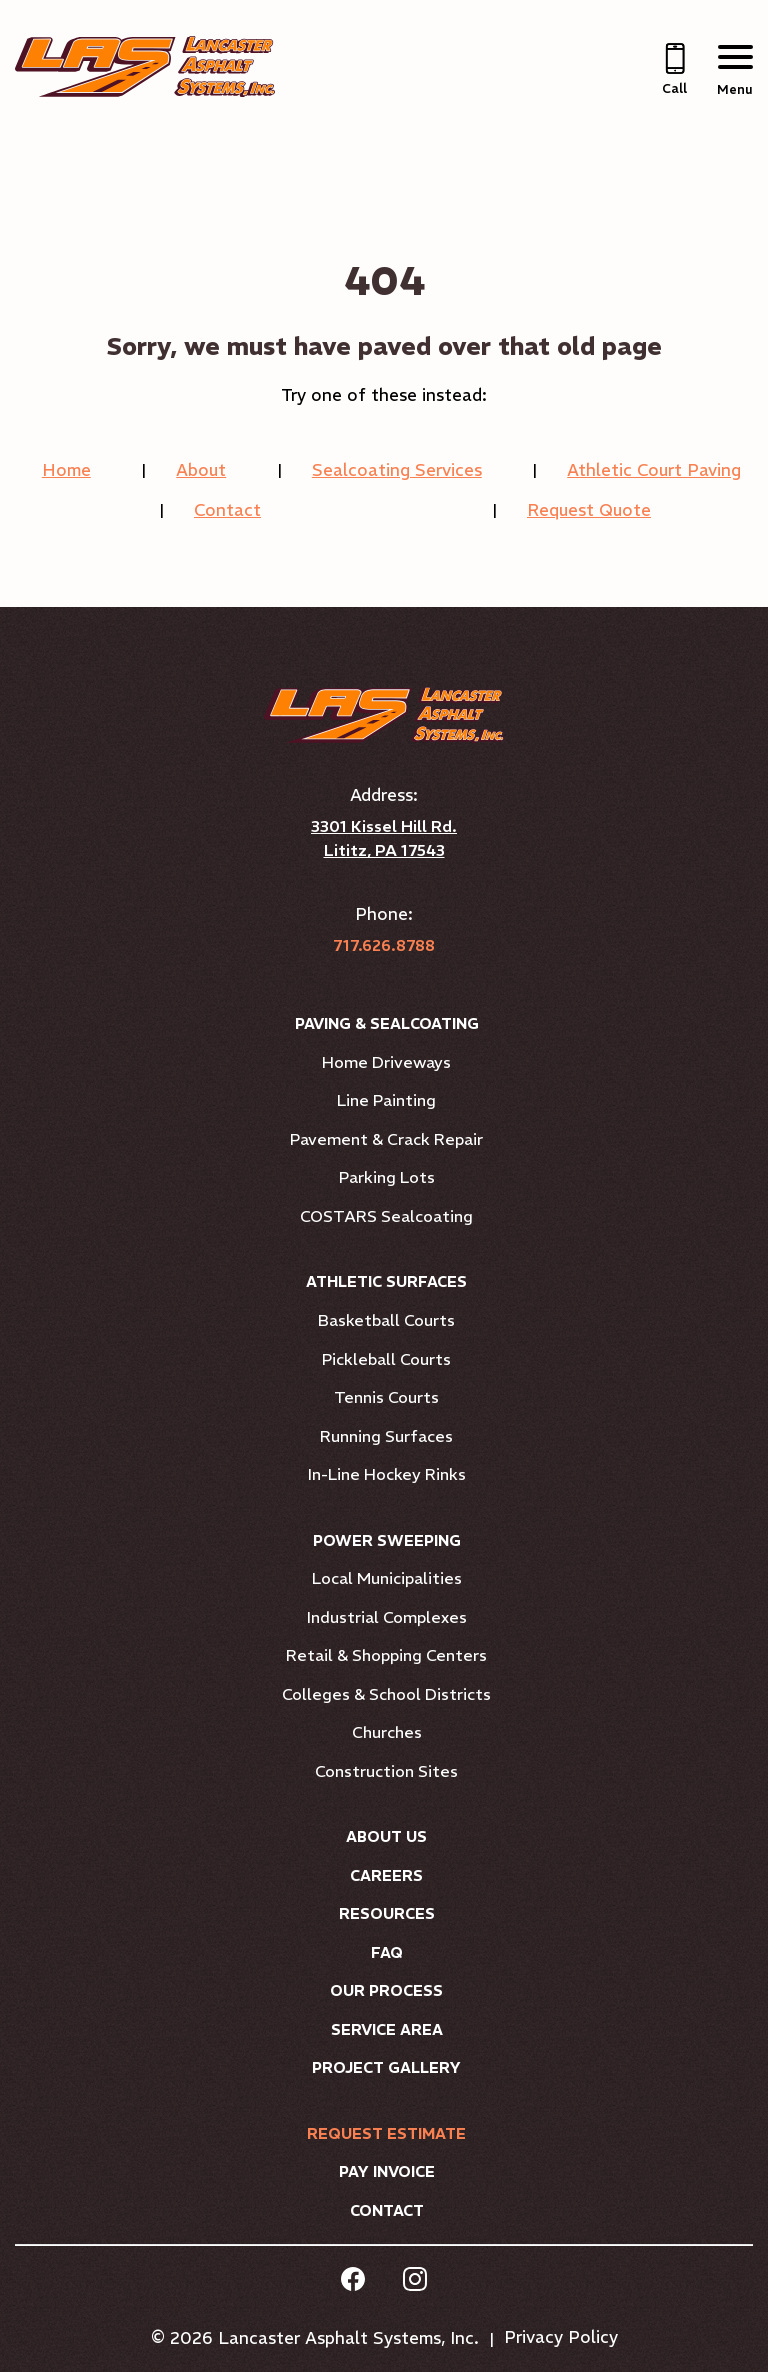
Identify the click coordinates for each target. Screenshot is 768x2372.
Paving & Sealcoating (387, 1023)
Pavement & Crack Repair (386, 1139)
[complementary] (723, 2327)
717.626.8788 (384, 945)
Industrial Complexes (387, 1617)
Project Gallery (386, 2067)
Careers (386, 1875)
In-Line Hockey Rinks (387, 1474)
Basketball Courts (386, 1320)
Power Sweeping (387, 1540)
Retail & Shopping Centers (386, 1655)
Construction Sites (386, 1771)
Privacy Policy (561, 2337)
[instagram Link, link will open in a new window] (415, 2282)
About (201, 470)
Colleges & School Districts (386, 1694)
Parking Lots (387, 1177)
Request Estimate (386, 2133)
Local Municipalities (387, 1578)
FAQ (387, 1952)
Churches (387, 1732)
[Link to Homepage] (145, 91)
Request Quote (589, 510)
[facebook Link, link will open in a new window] (353, 2282)
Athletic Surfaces (386, 1281)
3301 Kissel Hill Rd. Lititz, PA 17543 (384, 838)
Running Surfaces (386, 1436)
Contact (227, 510)
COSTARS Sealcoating (386, 1216)
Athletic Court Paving (654, 470)
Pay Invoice (387, 2171)
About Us (386, 1836)
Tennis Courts (386, 1397)
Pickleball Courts (386, 1359)
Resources (387, 1913)
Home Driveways (386, 1062)
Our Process (386, 1990)
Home (66, 470)
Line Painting (386, 1100)
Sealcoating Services (397, 470)
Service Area (387, 2029)
